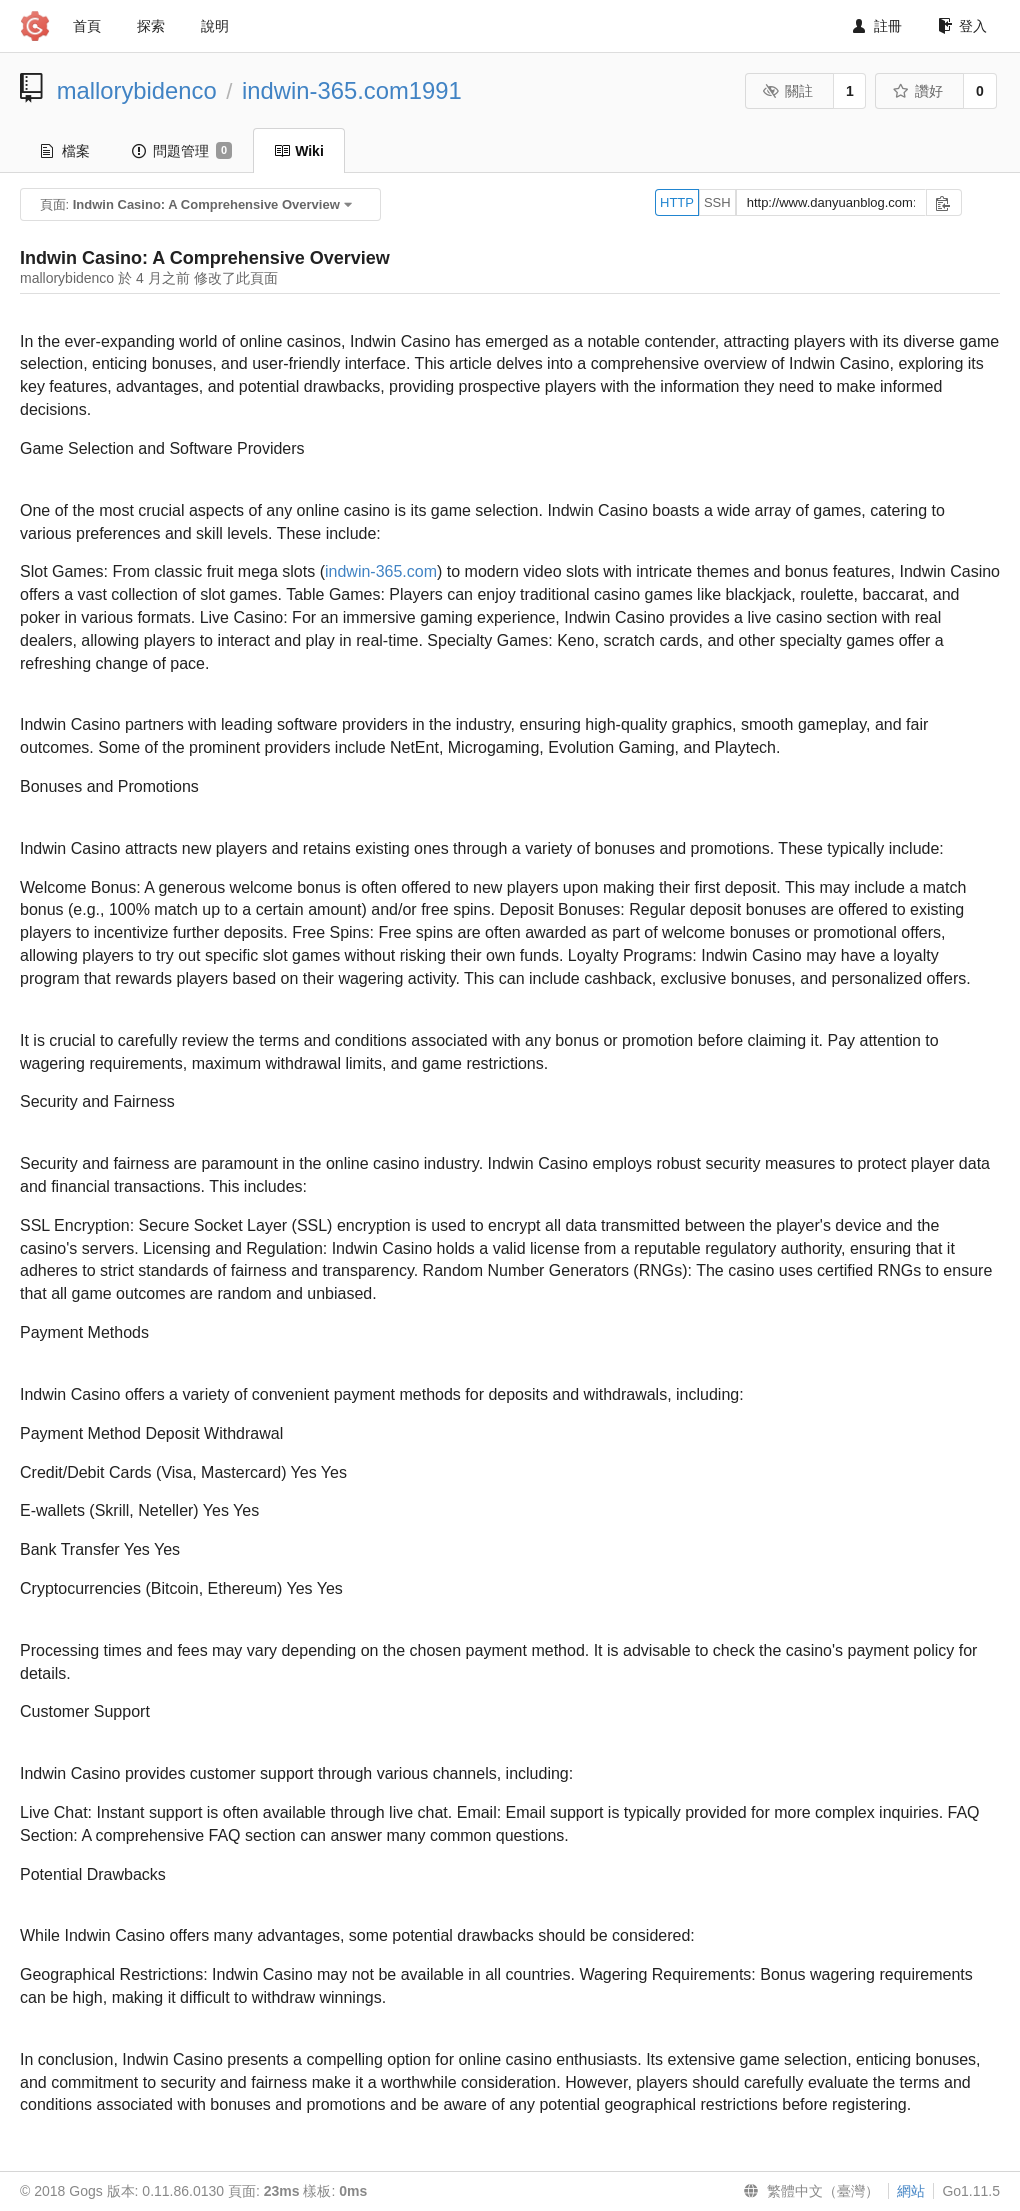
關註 (788, 91)
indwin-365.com (381, 571)
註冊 (877, 26)
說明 (215, 26)
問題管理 (182, 151)
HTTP (677, 202)
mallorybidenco (137, 90)
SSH (717, 202)
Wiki (299, 151)
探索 (151, 26)
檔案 (65, 151)
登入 (962, 26)
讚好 (918, 91)
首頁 (87, 26)
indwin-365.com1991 (352, 90)
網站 (911, 2191)
